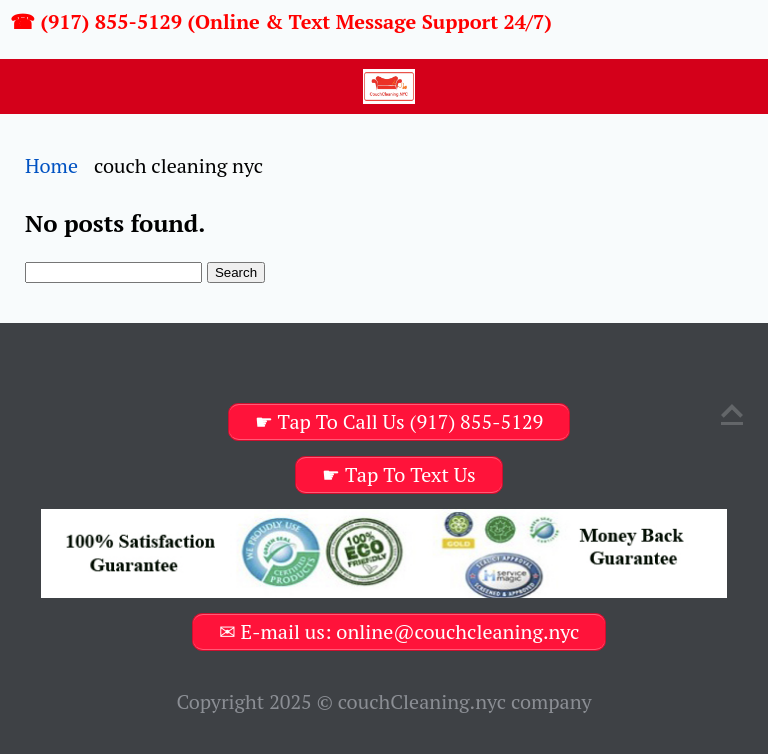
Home (51, 166)
